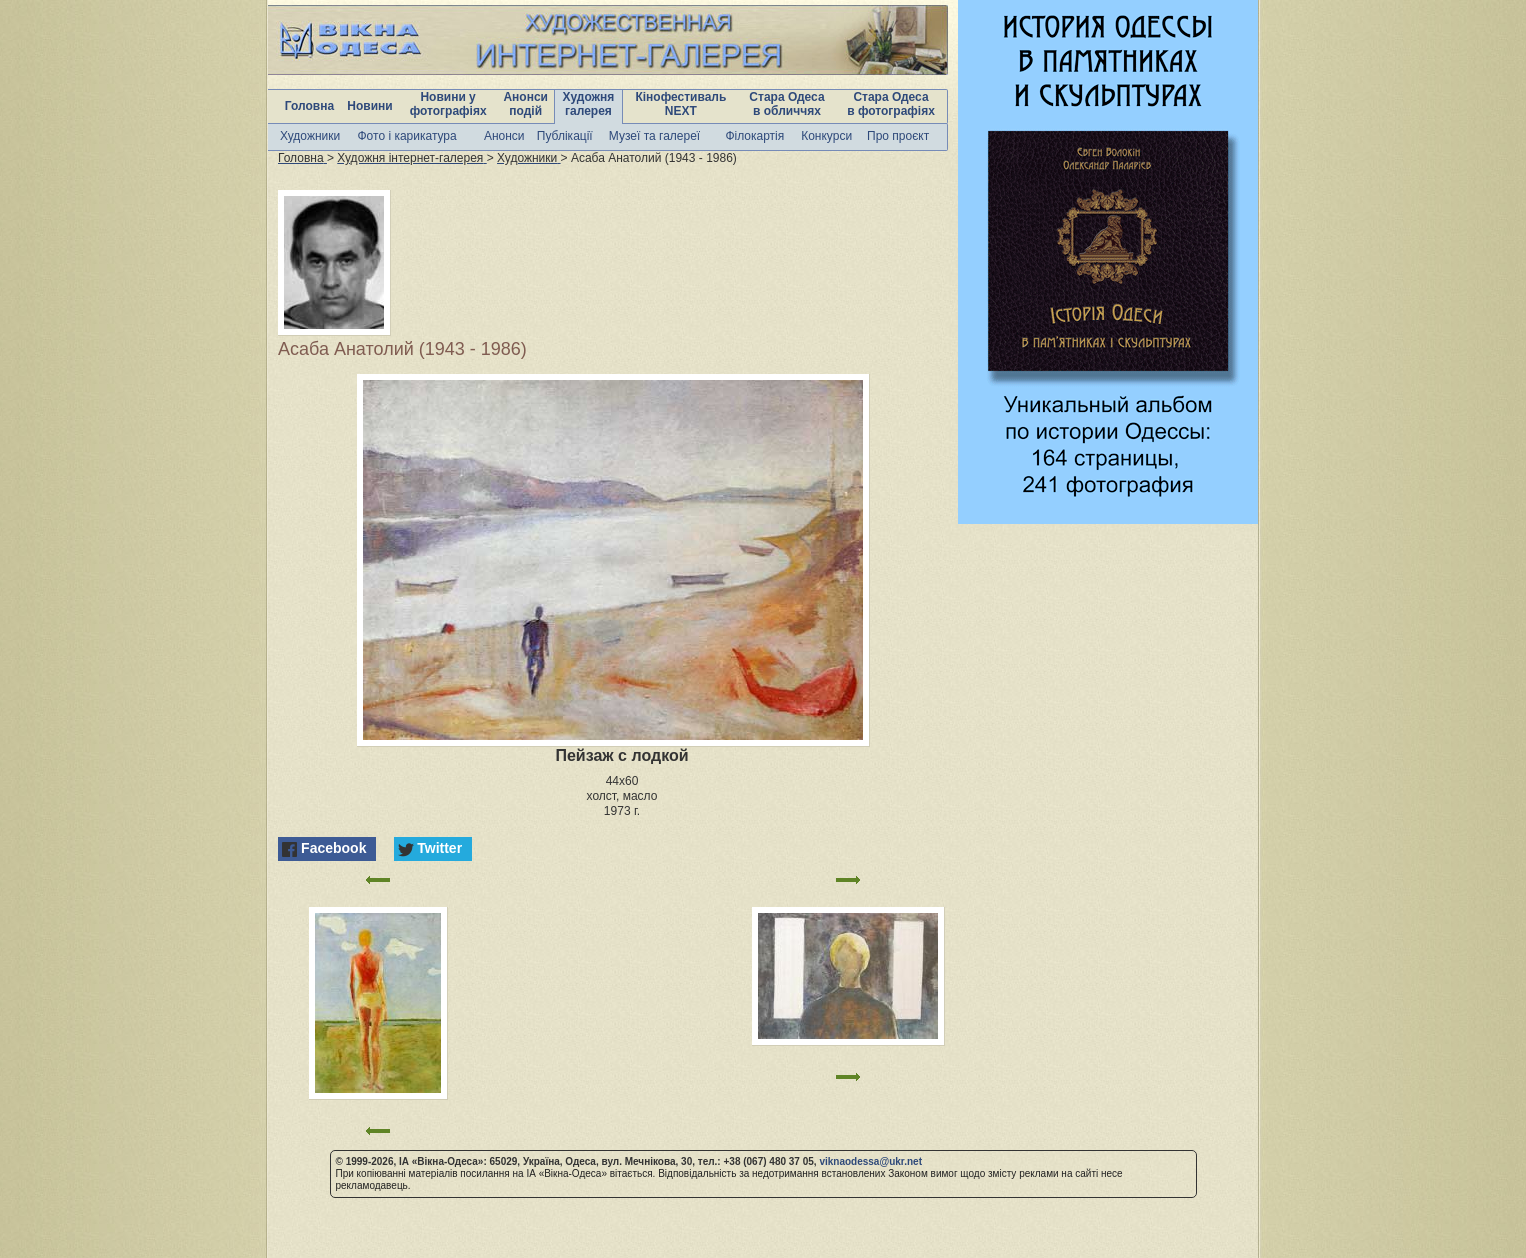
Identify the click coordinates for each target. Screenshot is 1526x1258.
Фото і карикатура (406, 136)
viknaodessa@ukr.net (870, 1161)
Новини (369, 106)
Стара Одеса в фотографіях (891, 104)
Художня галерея (589, 104)
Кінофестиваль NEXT (680, 104)
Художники (310, 136)
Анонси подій (525, 104)
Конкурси (826, 136)
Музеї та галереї (654, 136)
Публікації (565, 136)
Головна (309, 106)
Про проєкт (898, 136)
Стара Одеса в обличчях (786, 104)
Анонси (504, 136)
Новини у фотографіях (448, 104)
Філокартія (754, 136)
